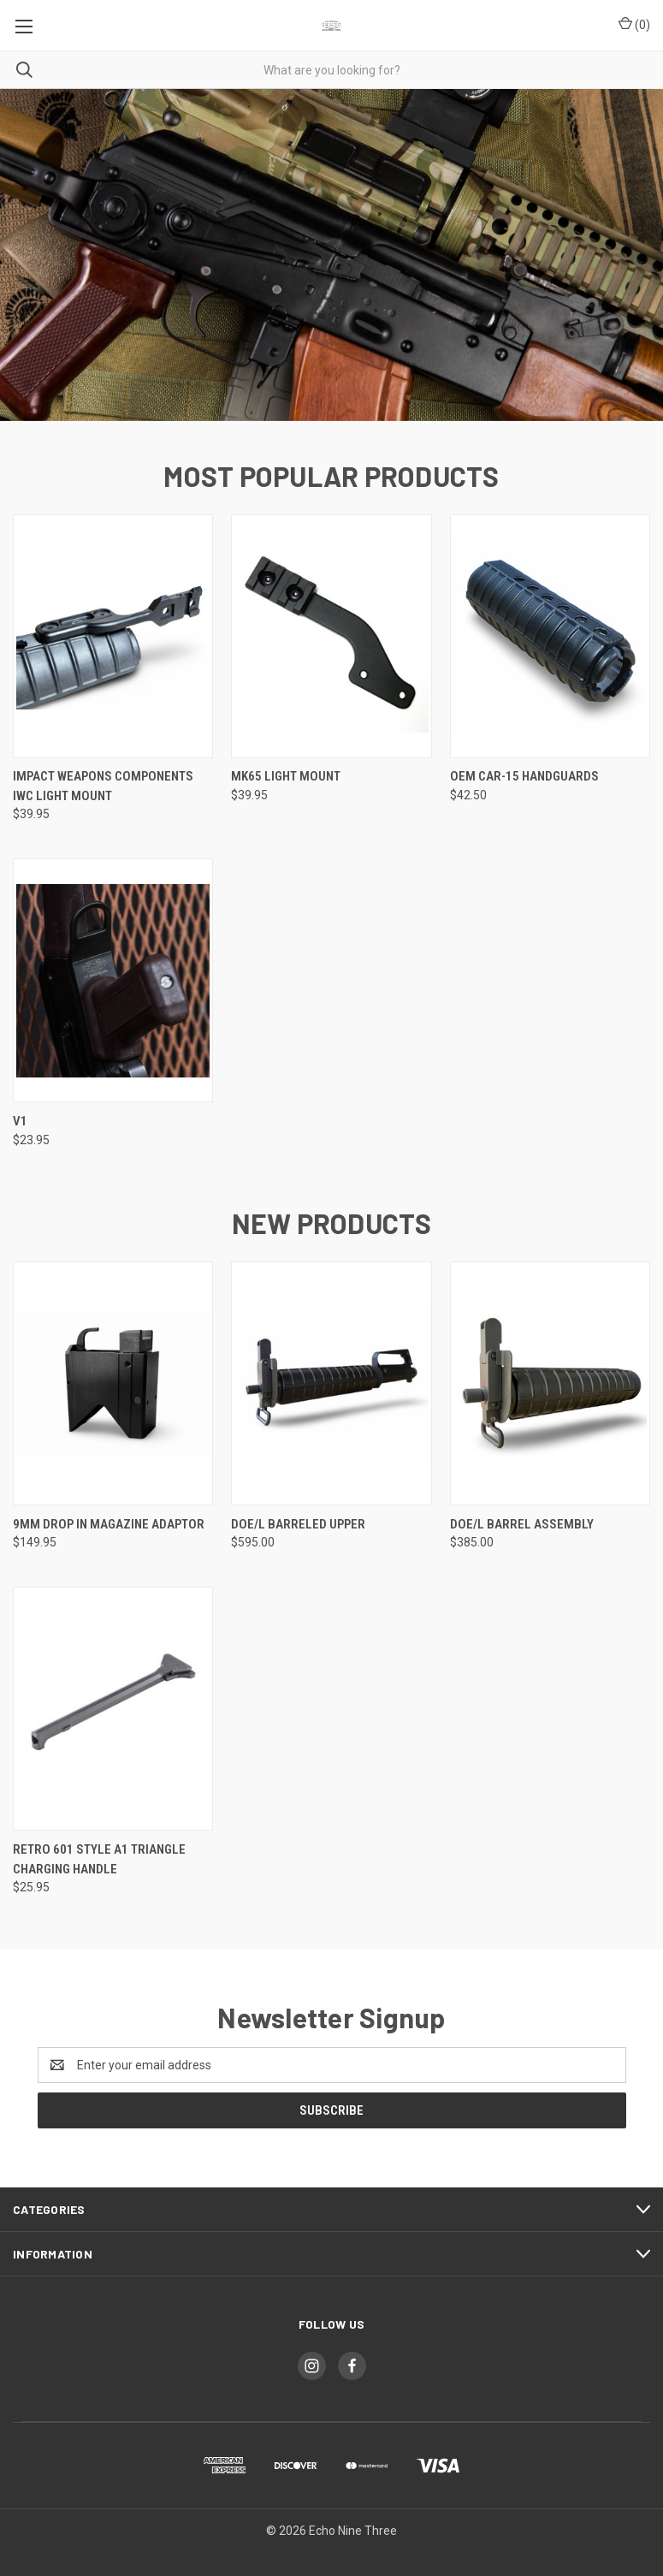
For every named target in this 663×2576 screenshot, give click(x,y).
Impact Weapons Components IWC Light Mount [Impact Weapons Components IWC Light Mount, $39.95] (103, 786)
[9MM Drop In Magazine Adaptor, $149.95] (113, 1383)
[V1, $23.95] (113, 980)
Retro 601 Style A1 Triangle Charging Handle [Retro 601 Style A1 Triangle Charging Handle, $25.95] (99, 1859)
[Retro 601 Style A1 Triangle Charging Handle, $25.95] (113, 1708)
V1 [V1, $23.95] (20, 1121)
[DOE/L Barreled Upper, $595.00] (331, 1383)
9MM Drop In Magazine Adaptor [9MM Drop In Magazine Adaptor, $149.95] (108, 1524)
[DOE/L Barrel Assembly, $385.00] (550, 1383)
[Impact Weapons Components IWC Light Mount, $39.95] (113, 636)
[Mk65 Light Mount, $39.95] (331, 636)
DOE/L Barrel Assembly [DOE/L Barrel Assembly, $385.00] (522, 1524)
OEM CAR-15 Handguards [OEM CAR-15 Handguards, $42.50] (524, 776)
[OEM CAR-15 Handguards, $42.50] (550, 636)
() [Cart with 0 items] (634, 24)
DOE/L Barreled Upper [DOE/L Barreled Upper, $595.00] (298, 1524)
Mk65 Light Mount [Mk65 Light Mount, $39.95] (285, 776)
